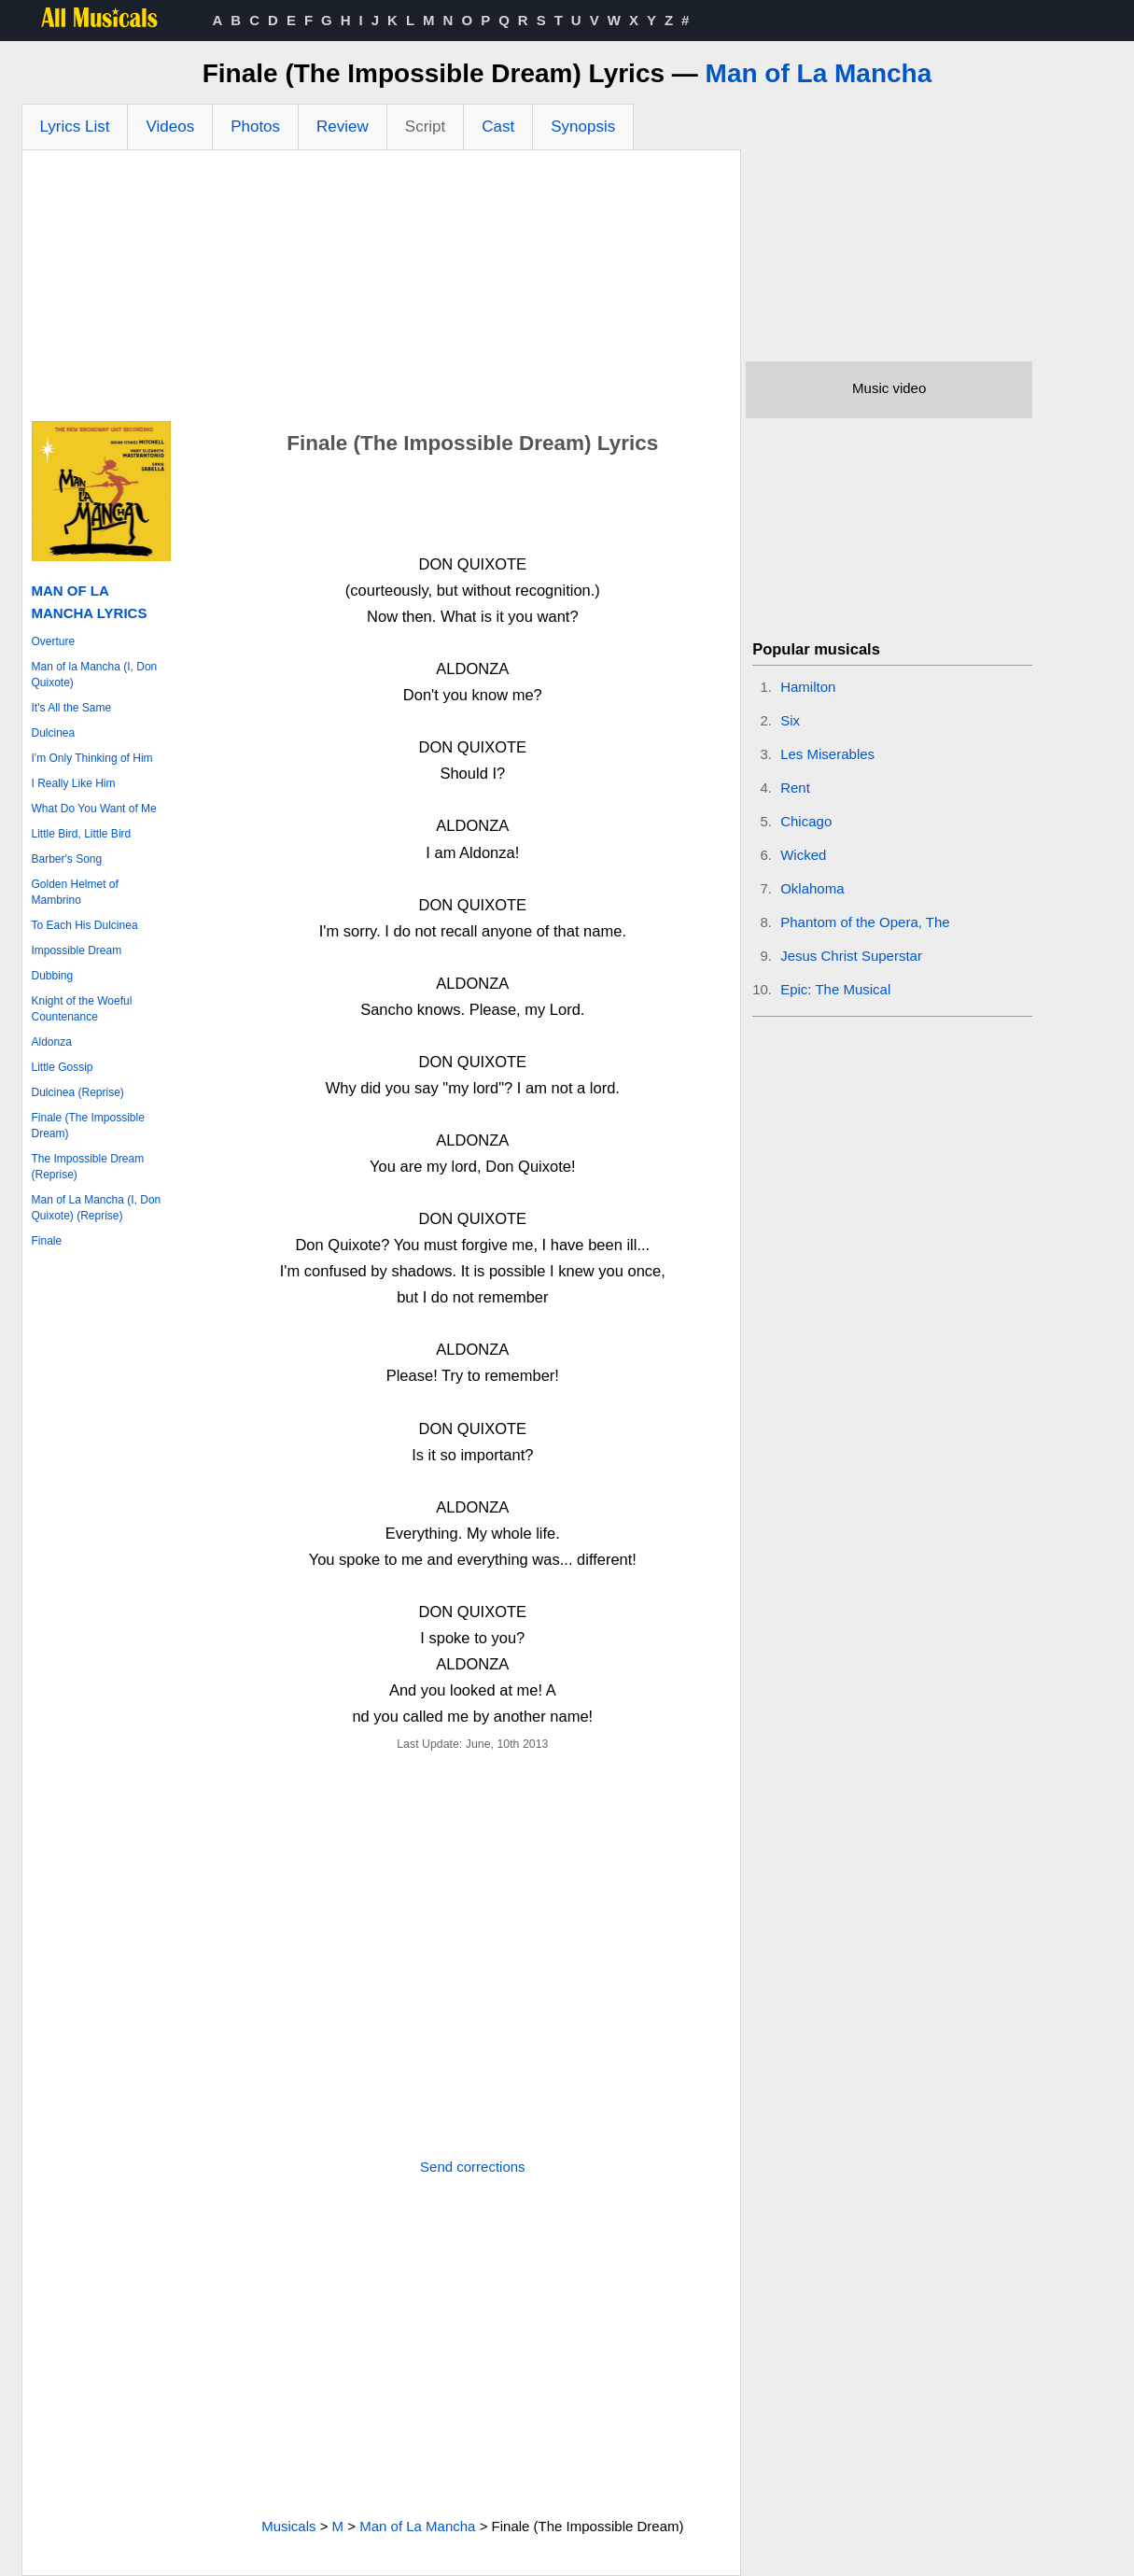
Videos (170, 126)
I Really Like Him (74, 783)
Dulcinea (54, 732)
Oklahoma (812, 888)
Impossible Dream (77, 950)
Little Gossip (62, 1067)
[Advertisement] (382, 290)
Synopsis (583, 126)
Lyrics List (75, 126)
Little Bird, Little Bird (82, 833)
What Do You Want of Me (94, 808)
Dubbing (53, 975)
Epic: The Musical (835, 989)
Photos (255, 126)
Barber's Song (67, 859)
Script (425, 126)
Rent (795, 787)
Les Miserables (827, 754)
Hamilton (807, 687)
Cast (498, 126)
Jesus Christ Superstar (851, 956)
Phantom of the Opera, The (865, 922)
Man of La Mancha (819, 73)
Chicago (806, 821)
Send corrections (472, 2167)
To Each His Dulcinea (85, 925)
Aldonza (52, 1042)
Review (342, 126)
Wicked (803, 855)
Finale (47, 1240)
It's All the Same (72, 707)
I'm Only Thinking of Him (92, 758)
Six (790, 720)
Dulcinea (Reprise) (78, 1092)
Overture (54, 641)
